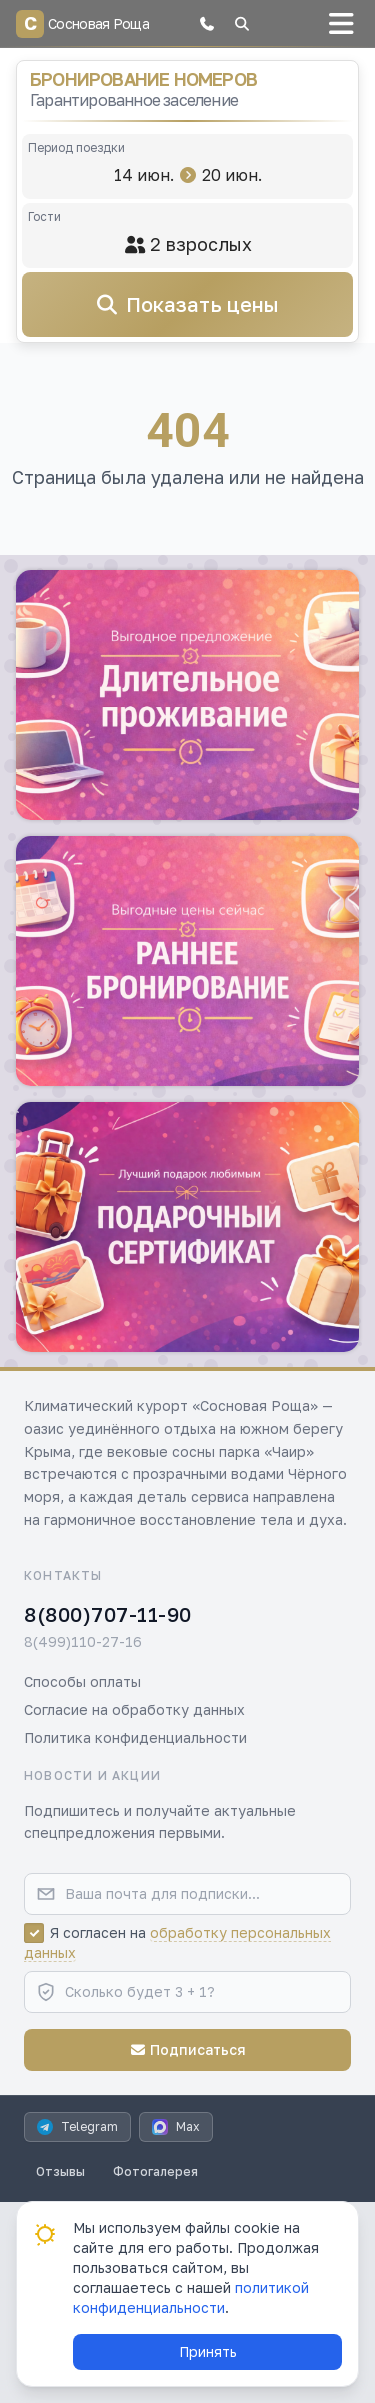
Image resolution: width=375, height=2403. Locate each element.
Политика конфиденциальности (135, 1737)
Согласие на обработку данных (134, 1709)
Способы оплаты (82, 1681)
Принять (208, 2351)
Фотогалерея (155, 2171)
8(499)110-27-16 (83, 1641)
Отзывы (60, 2171)
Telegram (77, 2127)
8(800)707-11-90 (108, 1614)
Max (176, 2127)
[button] (207, 24)
